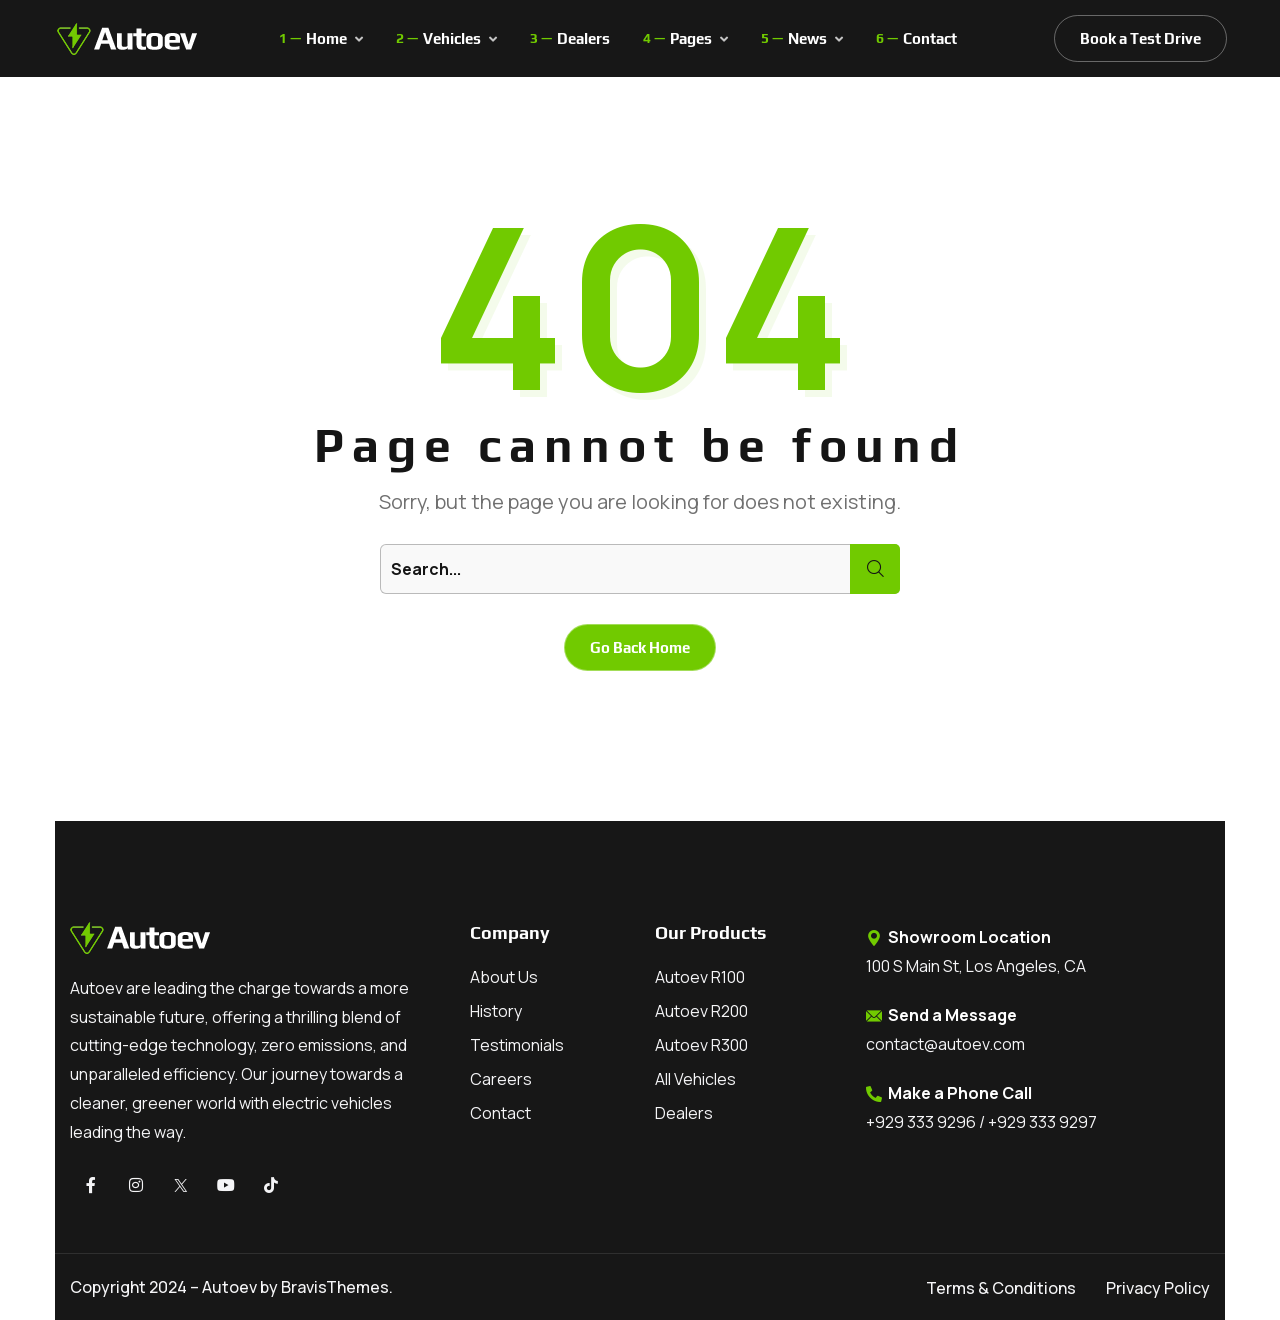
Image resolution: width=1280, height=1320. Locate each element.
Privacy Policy (1158, 1288)
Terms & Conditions (1001, 1288)
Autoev (229, 1287)
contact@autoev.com (945, 1044)
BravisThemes (335, 1287)
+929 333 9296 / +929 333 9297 (981, 1122)
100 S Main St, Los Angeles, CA (976, 966)
